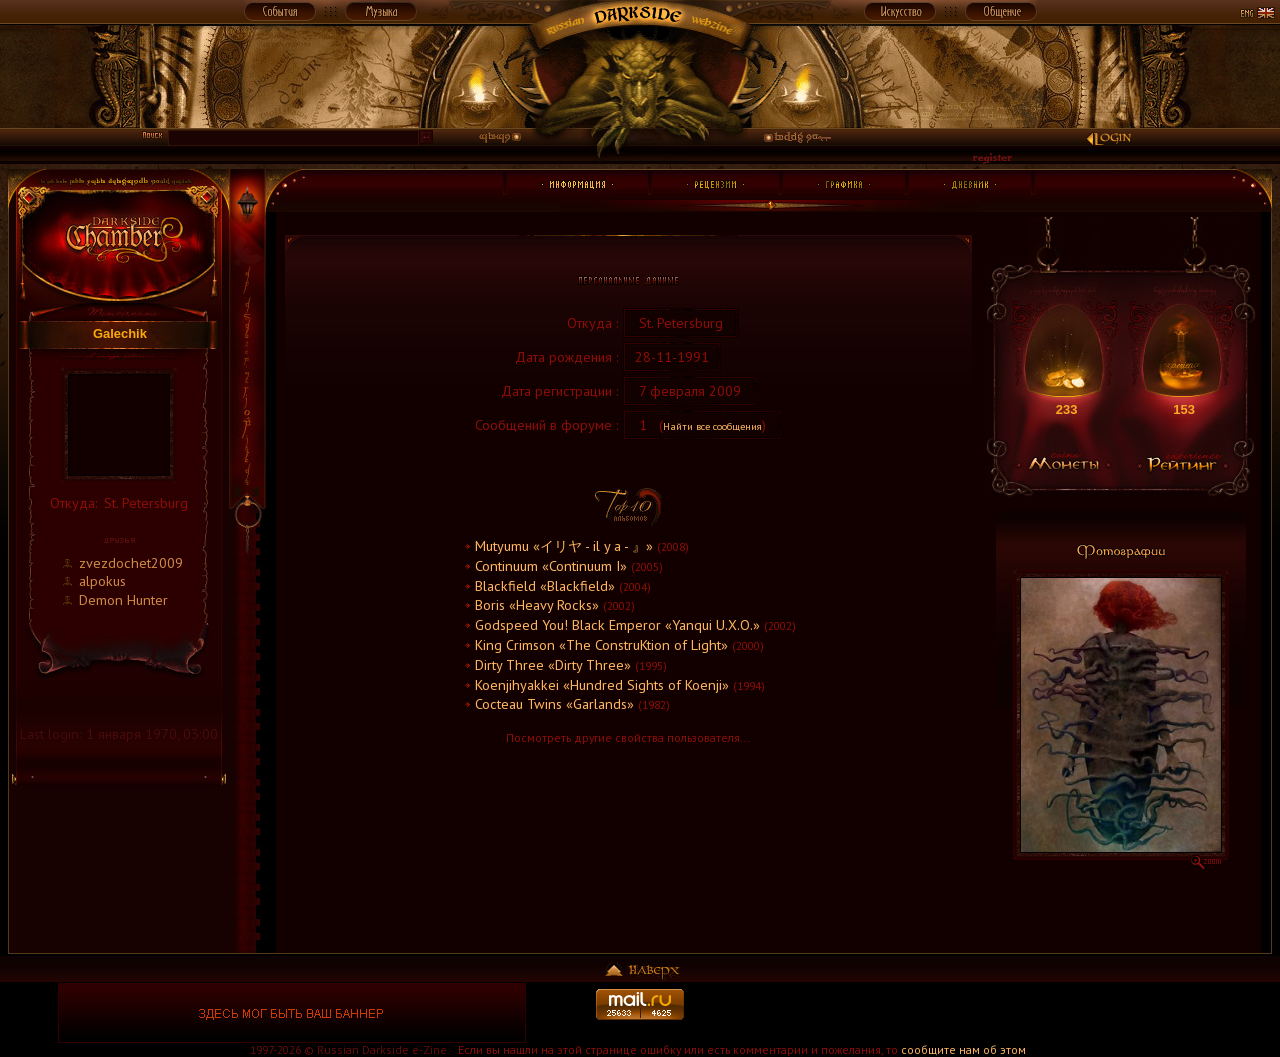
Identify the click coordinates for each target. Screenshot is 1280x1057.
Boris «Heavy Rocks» (537, 604)
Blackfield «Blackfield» (545, 585)
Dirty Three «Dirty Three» (553, 664)
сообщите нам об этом (963, 1049)
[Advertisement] (988, 1013)
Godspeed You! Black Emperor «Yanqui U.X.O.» (617, 624)
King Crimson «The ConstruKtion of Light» (601, 644)
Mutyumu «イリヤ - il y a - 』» (564, 545)
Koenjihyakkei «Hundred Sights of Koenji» (602, 684)
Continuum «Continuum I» (551, 565)
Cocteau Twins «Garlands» (554, 703)
